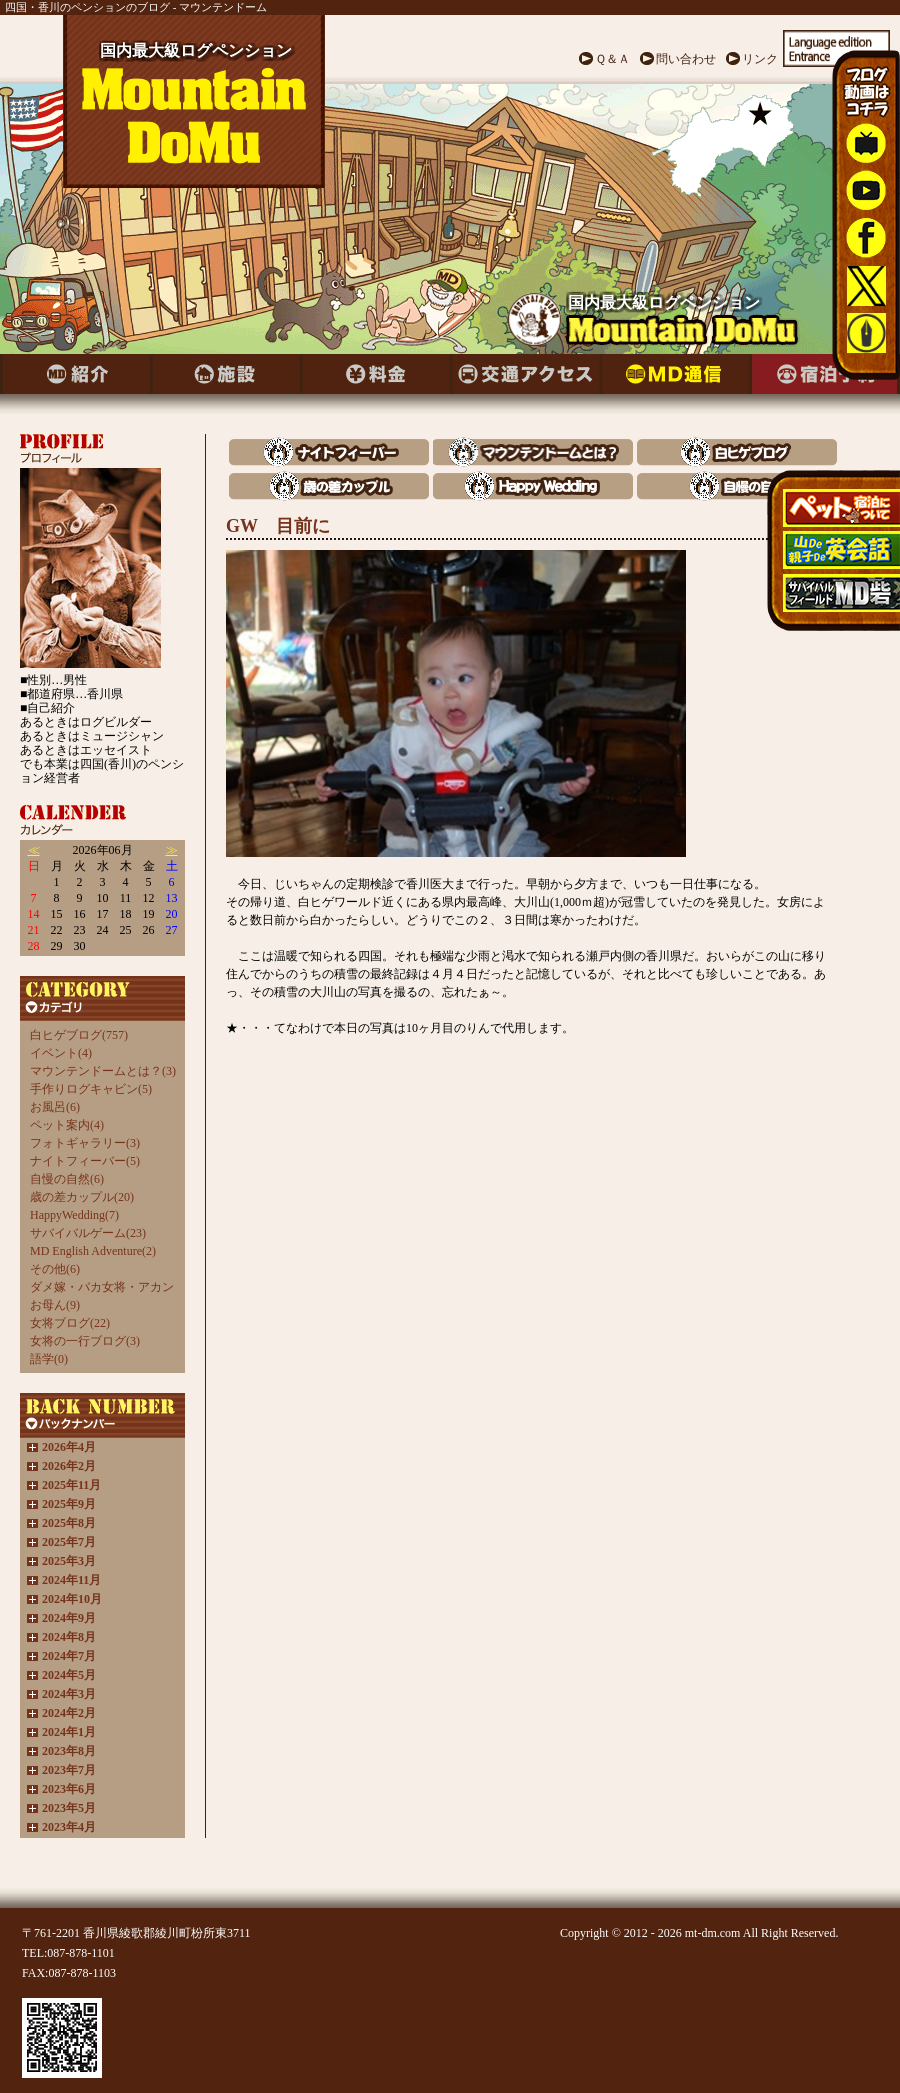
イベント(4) (61, 1053)
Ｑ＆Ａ (612, 59)
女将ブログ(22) (70, 1323)
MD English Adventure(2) (93, 1251)
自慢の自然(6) (67, 1179)
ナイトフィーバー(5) (85, 1161)
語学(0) (49, 1359)
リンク (760, 59)
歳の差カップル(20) (82, 1197)
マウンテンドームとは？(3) (103, 1071)
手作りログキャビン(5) (91, 1089)
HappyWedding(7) (74, 1215)
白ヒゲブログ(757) (79, 1035)
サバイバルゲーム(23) (88, 1233)
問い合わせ (686, 59)
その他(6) (55, 1269)
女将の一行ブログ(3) (85, 1341)
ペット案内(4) (67, 1125)
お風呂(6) (55, 1107)
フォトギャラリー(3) (85, 1143)
